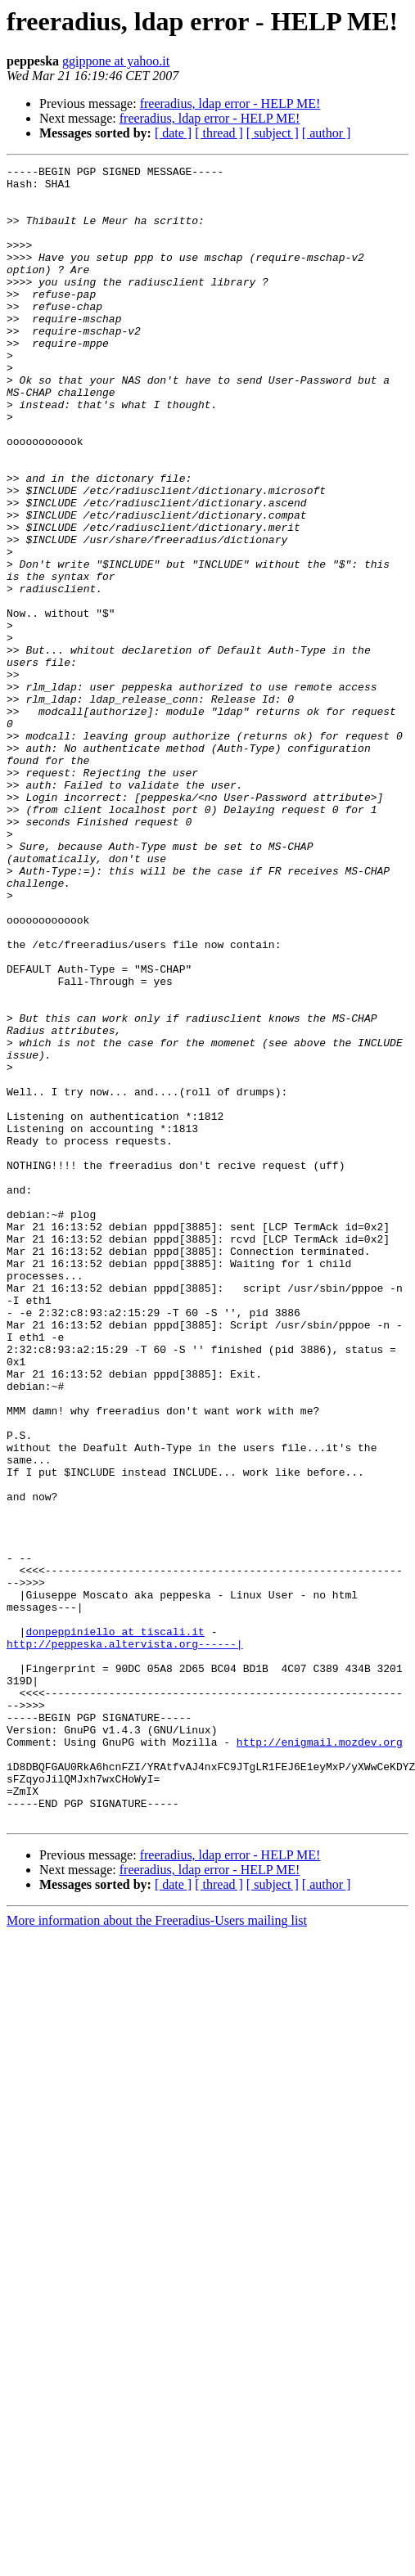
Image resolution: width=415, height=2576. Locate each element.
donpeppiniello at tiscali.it (114, 1925)
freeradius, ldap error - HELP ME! (230, 103)
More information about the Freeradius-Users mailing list (157, 2252)
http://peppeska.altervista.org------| (125, 1940)
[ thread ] (219, 133)
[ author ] (326, 133)
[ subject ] (272, 133)
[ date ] (173, 133)
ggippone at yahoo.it (115, 61)
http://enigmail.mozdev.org (320, 2058)
